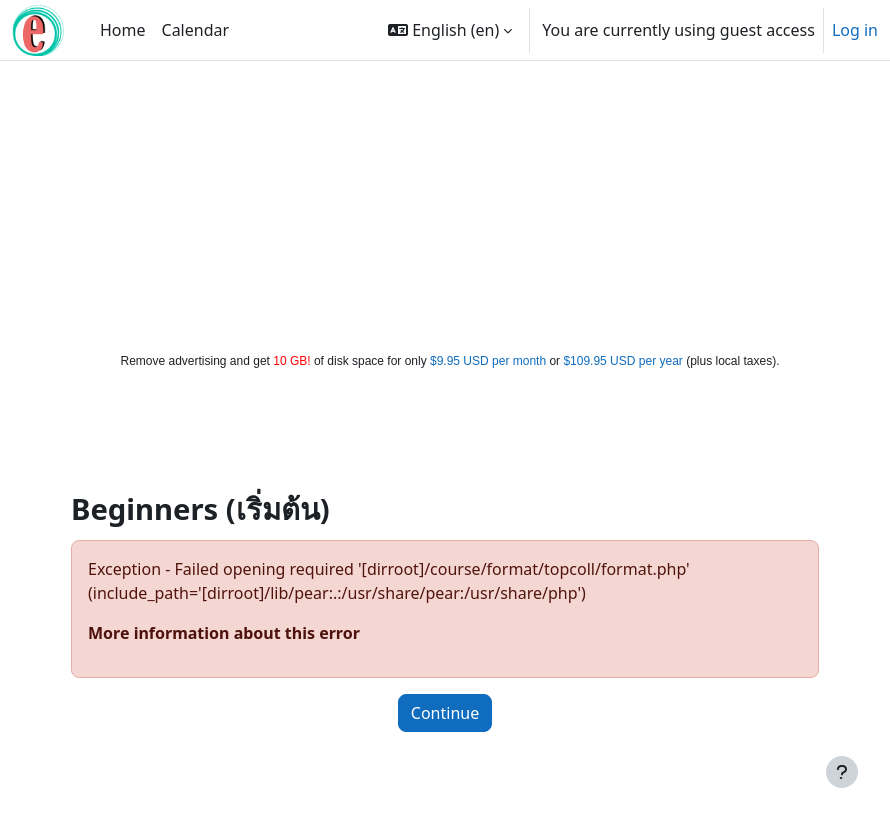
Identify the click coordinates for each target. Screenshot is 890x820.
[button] (450, 30)
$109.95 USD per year (622, 361)
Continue (445, 713)
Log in (855, 30)
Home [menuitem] (123, 30)
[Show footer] (842, 772)
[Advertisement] (445, 202)
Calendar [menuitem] (196, 30)
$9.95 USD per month (488, 361)
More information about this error (224, 633)
